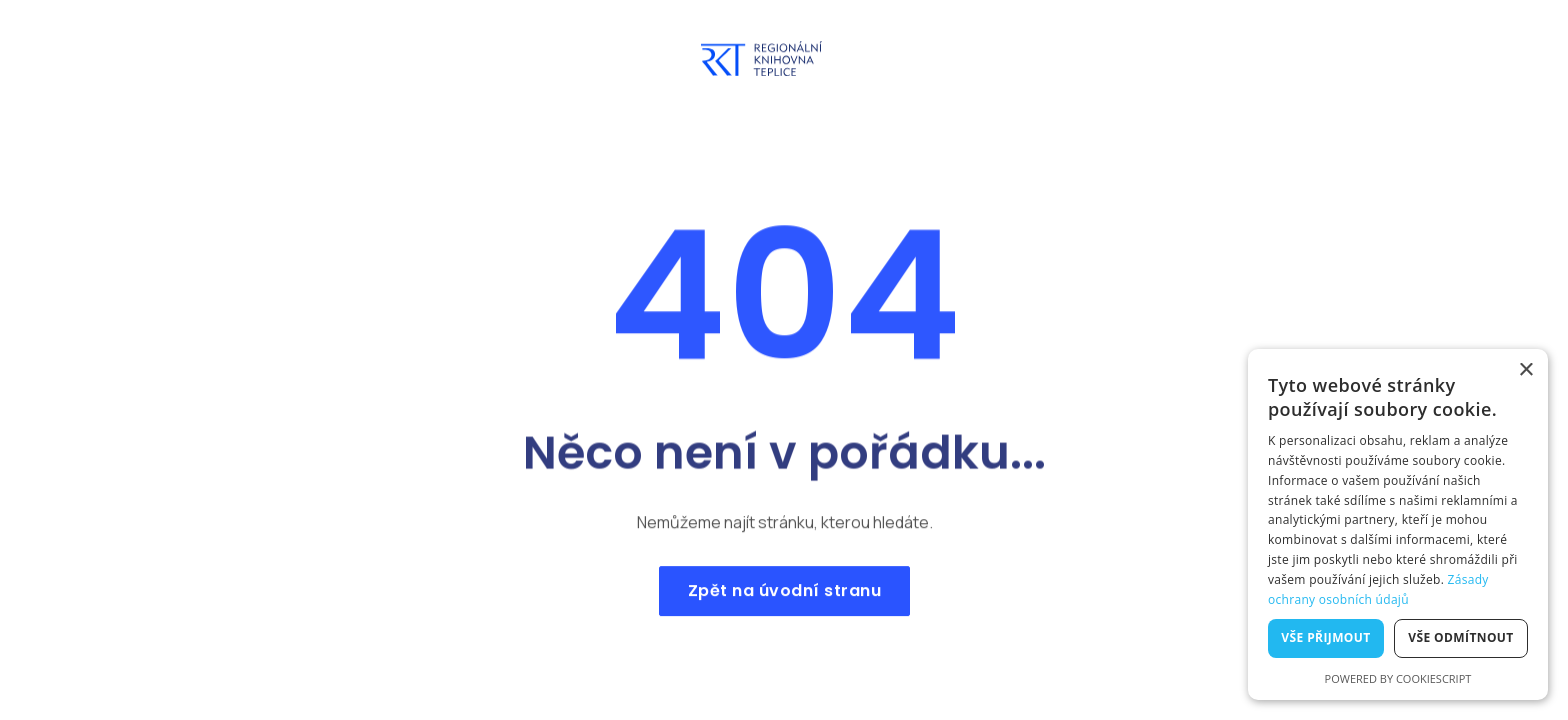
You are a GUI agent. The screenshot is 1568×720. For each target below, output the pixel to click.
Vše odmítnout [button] (1460, 637)
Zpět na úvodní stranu (784, 596)
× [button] (1525, 370)
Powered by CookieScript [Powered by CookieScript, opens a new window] (1398, 678)
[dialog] (1398, 524)
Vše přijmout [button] (1325, 637)
